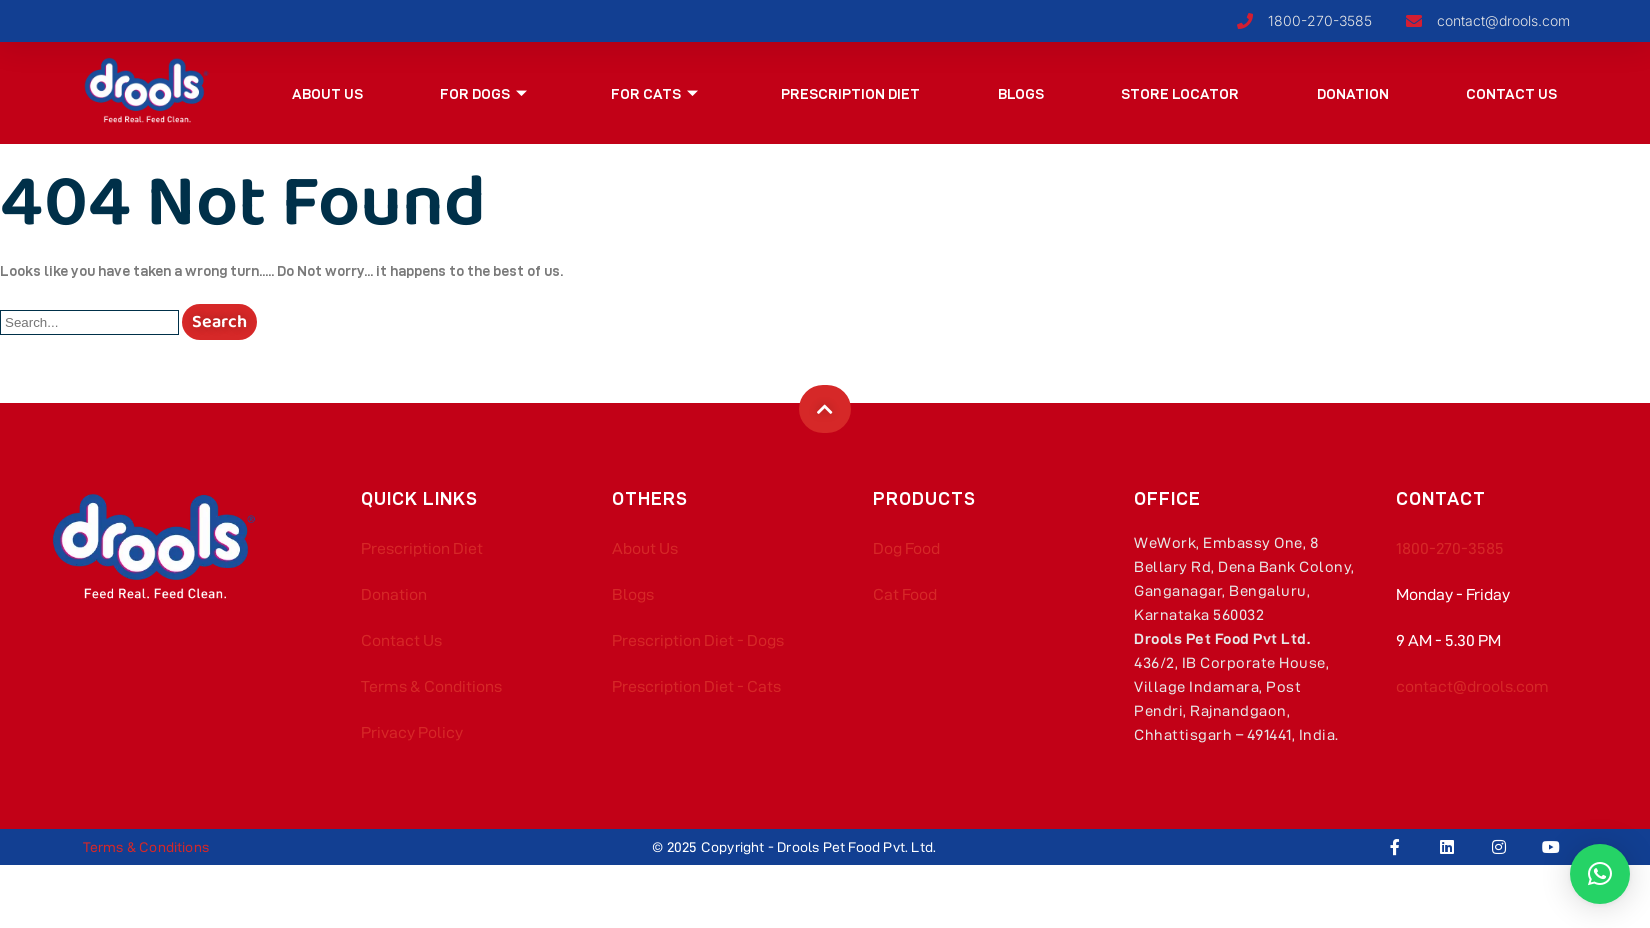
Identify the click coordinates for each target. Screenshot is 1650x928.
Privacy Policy (412, 732)
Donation (1353, 94)
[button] (1600, 874)
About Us (327, 94)
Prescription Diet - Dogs (698, 640)
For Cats (654, 94)
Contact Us (1511, 94)
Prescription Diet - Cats (696, 686)
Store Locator (1181, 94)
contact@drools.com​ (1472, 686)
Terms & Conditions (431, 686)
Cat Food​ (905, 594)
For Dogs (484, 94)
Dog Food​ (906, 548)
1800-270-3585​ (1450, 548)
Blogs (1021, 94)
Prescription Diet (851, 94)
